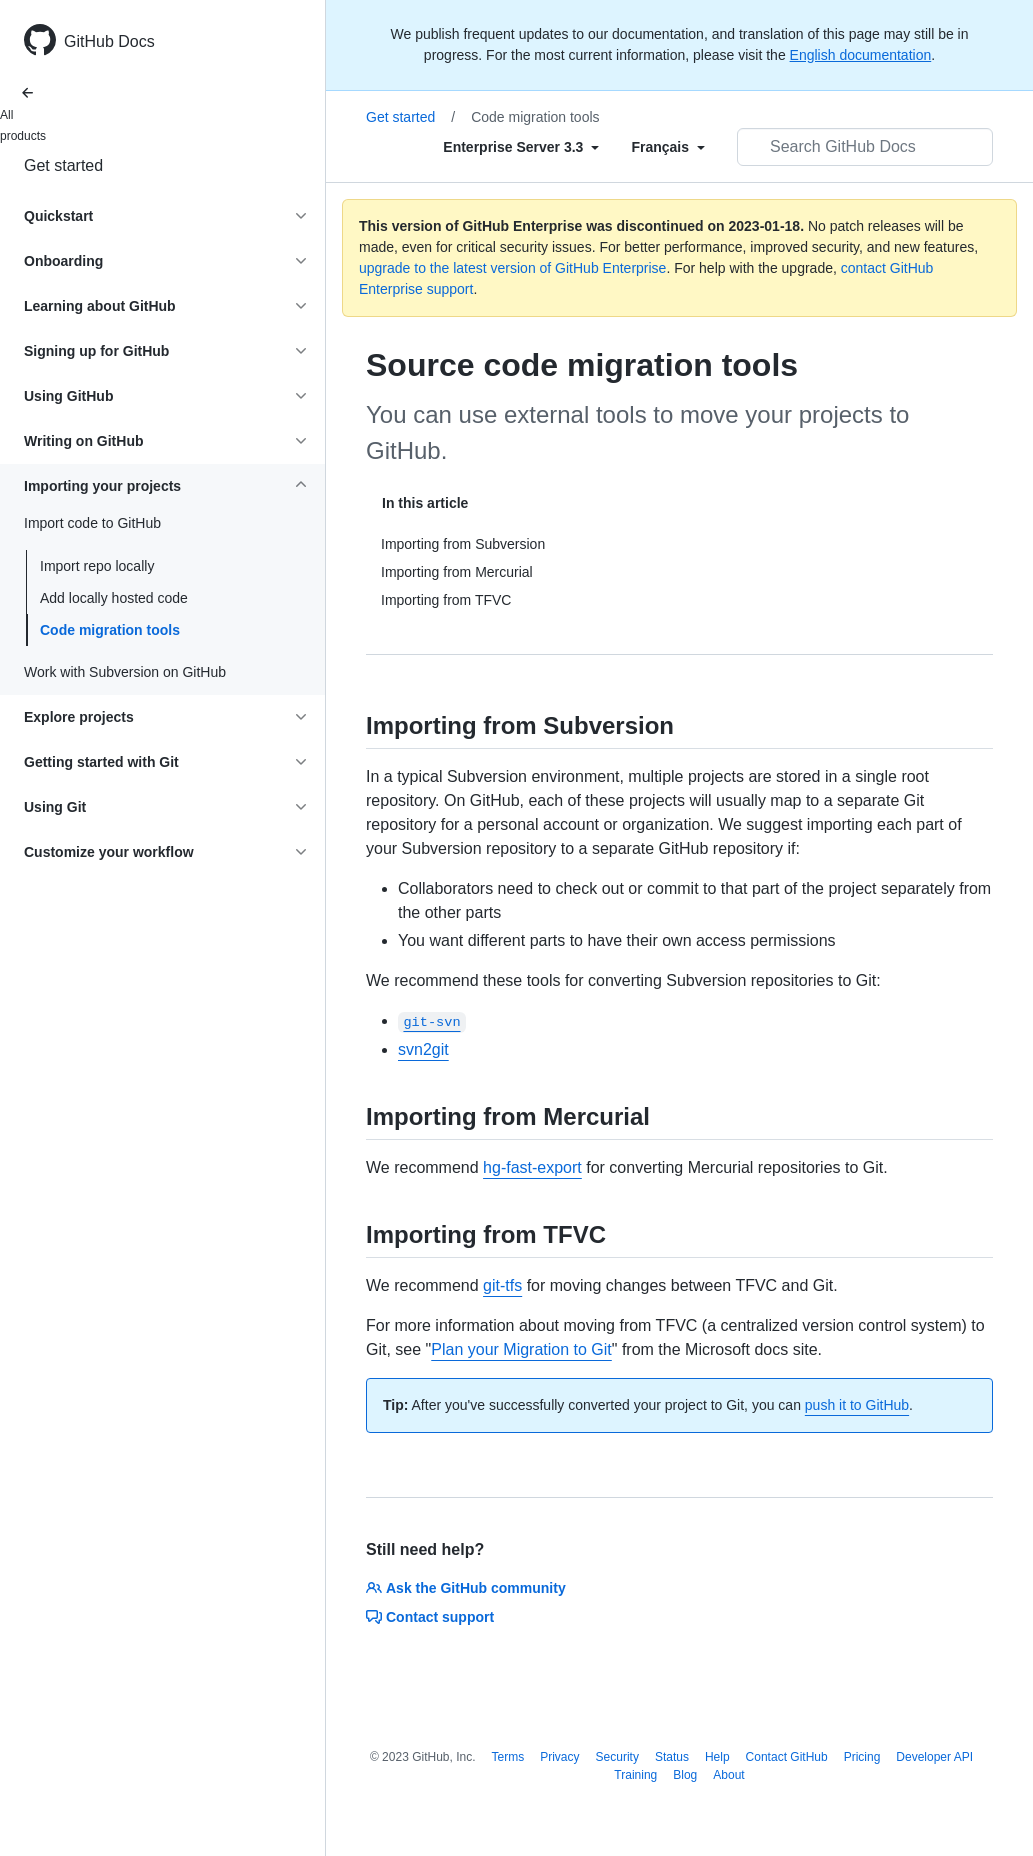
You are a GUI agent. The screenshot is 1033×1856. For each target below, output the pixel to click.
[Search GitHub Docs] (865, 147)
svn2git (423, 1049)
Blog (685, 1775)
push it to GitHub (857, 1405)
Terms (508, 1757)
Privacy (559, 1757)
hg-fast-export (532, 1167)
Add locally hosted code (114, 598)
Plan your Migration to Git (521, 1349)
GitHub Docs (109, 41)
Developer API (934, 1757)
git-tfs (502, 1285)
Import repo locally (97, 566)
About (728, 1775)
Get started (63, 165)
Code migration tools (110, 630)
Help (717, 1757)
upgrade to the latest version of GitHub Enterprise (512, 268)
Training (635, 1775)
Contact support (430, 1617)
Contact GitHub (787, 1757)
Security (617, 1757)
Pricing (862, 1757)
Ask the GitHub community (466, 1588)
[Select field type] (521, 147)
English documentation (861, 55)
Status (672, 1757)
